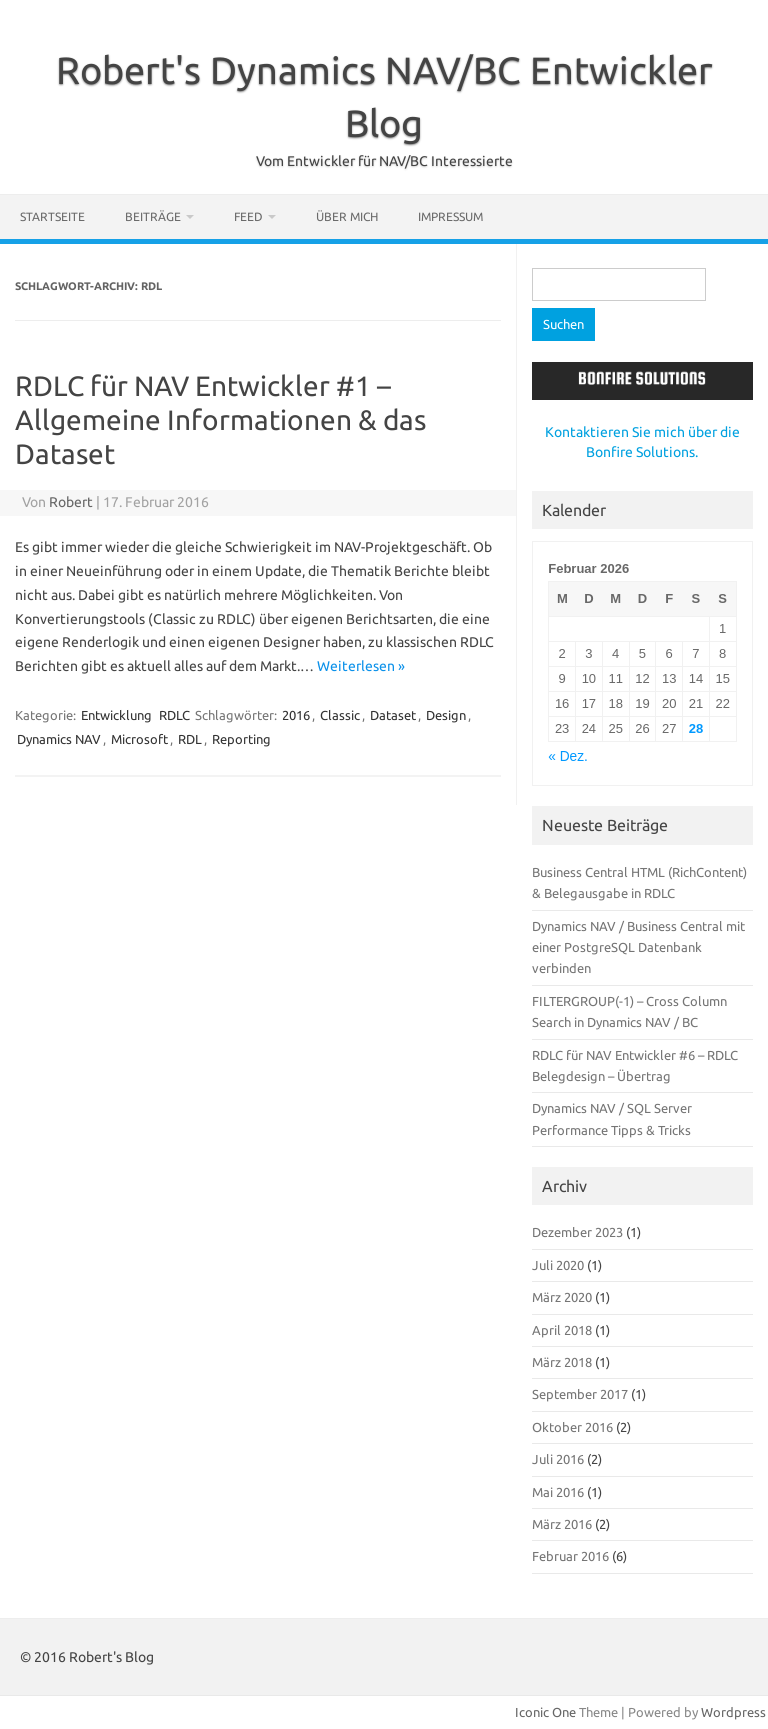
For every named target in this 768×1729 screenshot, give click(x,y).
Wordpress (733, 1712)
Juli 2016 (558, 1459)
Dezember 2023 (577, 1232)
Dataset (393, 715)
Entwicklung (116, 715)
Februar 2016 (570, 1556)
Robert (71, 502)
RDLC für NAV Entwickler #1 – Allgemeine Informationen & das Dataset (220, 419)
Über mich (347, 216)
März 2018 (562, 1362)
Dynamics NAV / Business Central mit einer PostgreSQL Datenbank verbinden (638, 947)
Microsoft (139, 739)
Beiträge (153, 216)
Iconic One (545, 1712)
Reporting (241, 739)
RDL (190, 739)
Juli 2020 (558, 1265)
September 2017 (580, 1394)
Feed (248, 216)
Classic (340, 715)
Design (446, 715)
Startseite (52, 216)
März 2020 (562, 1297)
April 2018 (562, 1330)
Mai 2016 (558, 1492)
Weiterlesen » (361, 666)
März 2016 (562, 1524)
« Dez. (568, 756)
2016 (296, 715)
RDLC (174, 715)
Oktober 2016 (572, 1427)
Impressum (450, 216)
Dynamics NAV (59, 739)
